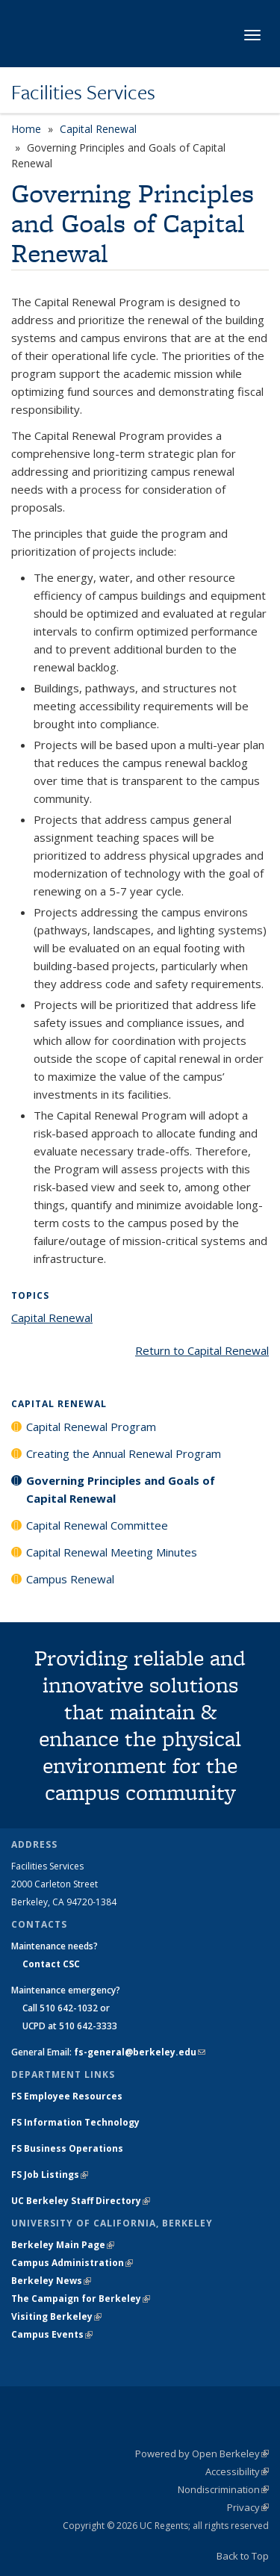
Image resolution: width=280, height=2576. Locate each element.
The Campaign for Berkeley (80, 2298)
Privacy (248, 2507)
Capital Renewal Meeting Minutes (111, 1552)
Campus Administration (72, 2262)
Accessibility (237, 2471)
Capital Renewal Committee (97, 1525)
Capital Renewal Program (91, 1426)
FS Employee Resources (66, 2096)
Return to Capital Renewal (202, 1350)
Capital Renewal (98, 129)
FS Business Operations (67, 2148)
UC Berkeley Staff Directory (80, 2200)
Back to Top (243, 2556)
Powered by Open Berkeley (202, 2453)
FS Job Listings (49, 2174)
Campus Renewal (70, 1578)
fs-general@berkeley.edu (139, 2052)
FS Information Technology (75, 2122)
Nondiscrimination (223, 2489)
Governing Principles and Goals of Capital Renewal (120, 1489)
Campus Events (52, 2334)
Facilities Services (83, 91)
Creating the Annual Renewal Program (123, 1453)
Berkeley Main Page (62, 2244)
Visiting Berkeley (56, 2316)
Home (26, 129)
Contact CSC (51, 1964)
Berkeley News (51, 2280)
